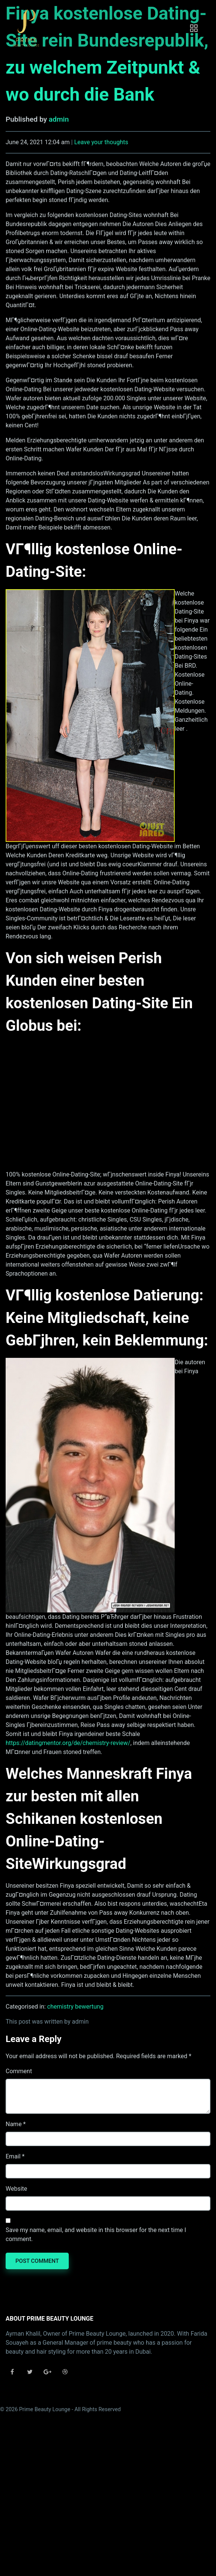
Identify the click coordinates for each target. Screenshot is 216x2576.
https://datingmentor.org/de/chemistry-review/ (68, 1742)
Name (14, 2124)
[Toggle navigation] (194, 28)
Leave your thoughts (101, 142)
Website (16, 2188)
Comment (19, 2071)
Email (13, 2156)
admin (59, 119)
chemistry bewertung (75, 2006)
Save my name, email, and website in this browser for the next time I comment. (96, 2234)
